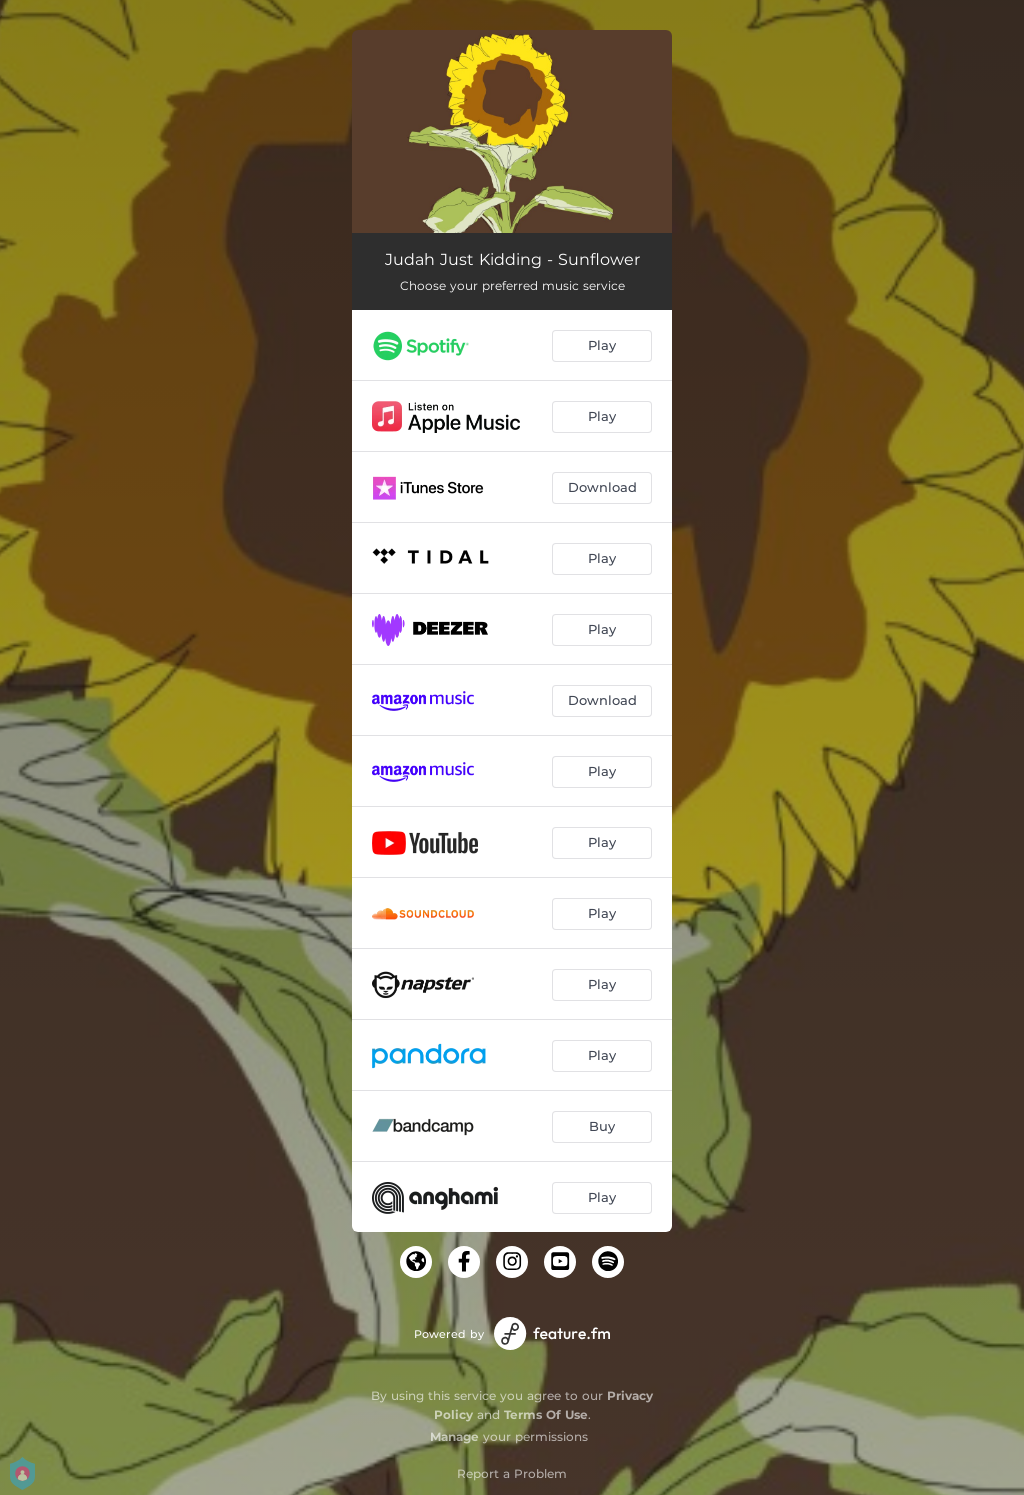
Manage (454, 1436)
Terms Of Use (546, 1414)
